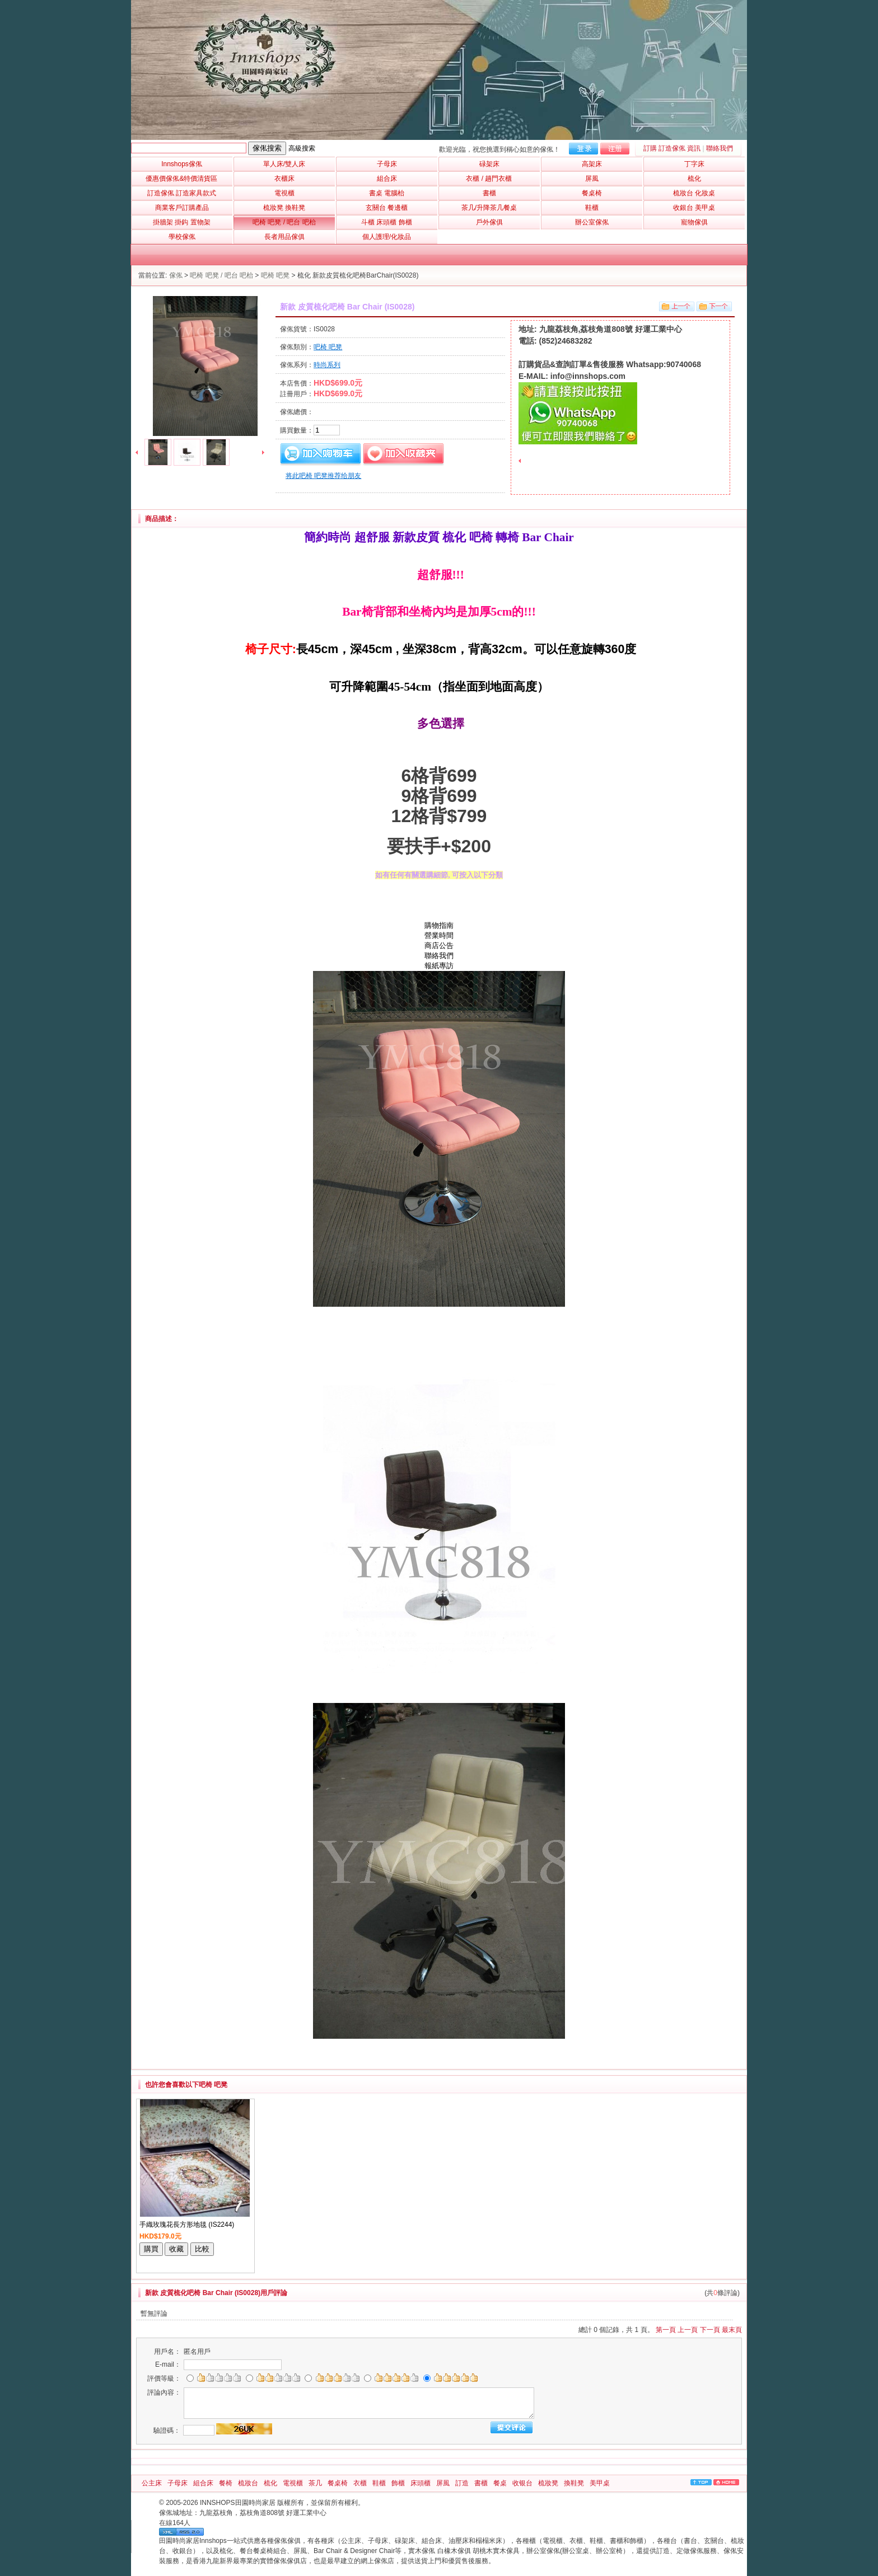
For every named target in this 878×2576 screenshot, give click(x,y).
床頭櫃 (420, 2483)
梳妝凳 (548, 2483)
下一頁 (710, 2330)
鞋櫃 (379, 2483)
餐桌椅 (338, 2483)
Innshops (181, 164)
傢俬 (176, 275)
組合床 (203, 2483)
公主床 (152, 2483)
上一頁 (688, 2330)
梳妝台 (248, 2483)
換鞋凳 (574, 2483)
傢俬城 (169, 2513)
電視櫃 (293, 2483)
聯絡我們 (719, 148)
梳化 (270, 2483)
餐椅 (225, 2483)
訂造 (462, 2483)
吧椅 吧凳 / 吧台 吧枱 (221, 275)
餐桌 (500, 2483)
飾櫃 (398, 2483)
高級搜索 (301, 148)
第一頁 (666, 2330)
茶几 (315, 2483)
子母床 (177, 2483)
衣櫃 (360, 2483)
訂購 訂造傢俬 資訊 (672, 148)
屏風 (443, 2483)
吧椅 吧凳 (275, 275)
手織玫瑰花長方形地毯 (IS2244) (186, 2224)
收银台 (522, 2483)
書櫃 (481, 2483)
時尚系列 (327, 365)
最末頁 (732, 2330)
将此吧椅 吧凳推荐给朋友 (323, 476)
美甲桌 (600, 2483)
